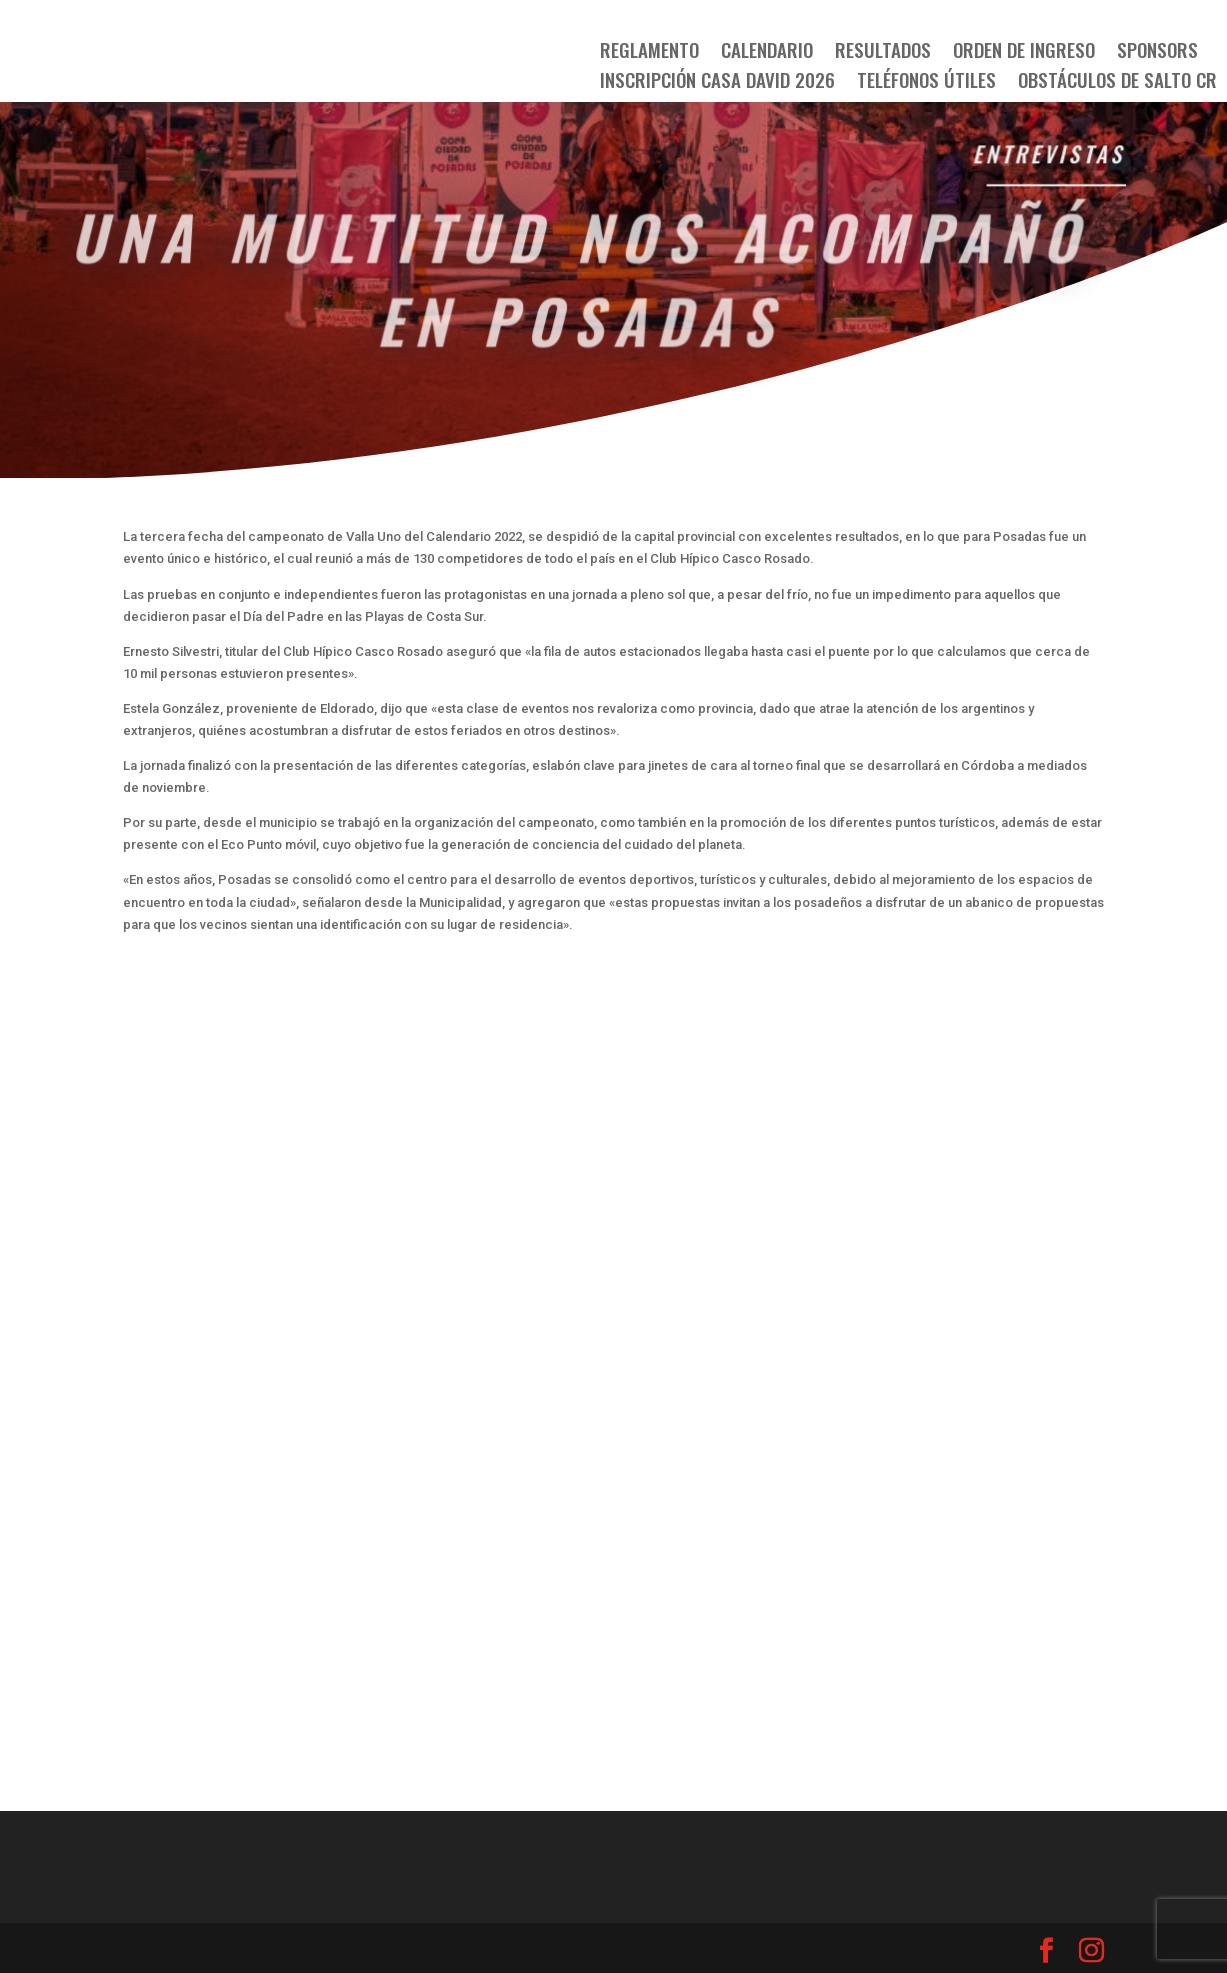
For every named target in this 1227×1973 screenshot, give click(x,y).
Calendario (767, 52)
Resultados (883, 52)
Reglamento (649, 52)
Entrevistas (1049, 154)
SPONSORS (1157, 52)
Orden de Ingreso (1024, 52)
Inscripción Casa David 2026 (717, 82)
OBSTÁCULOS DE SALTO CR (1117, 82)
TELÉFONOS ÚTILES (926, 82)
